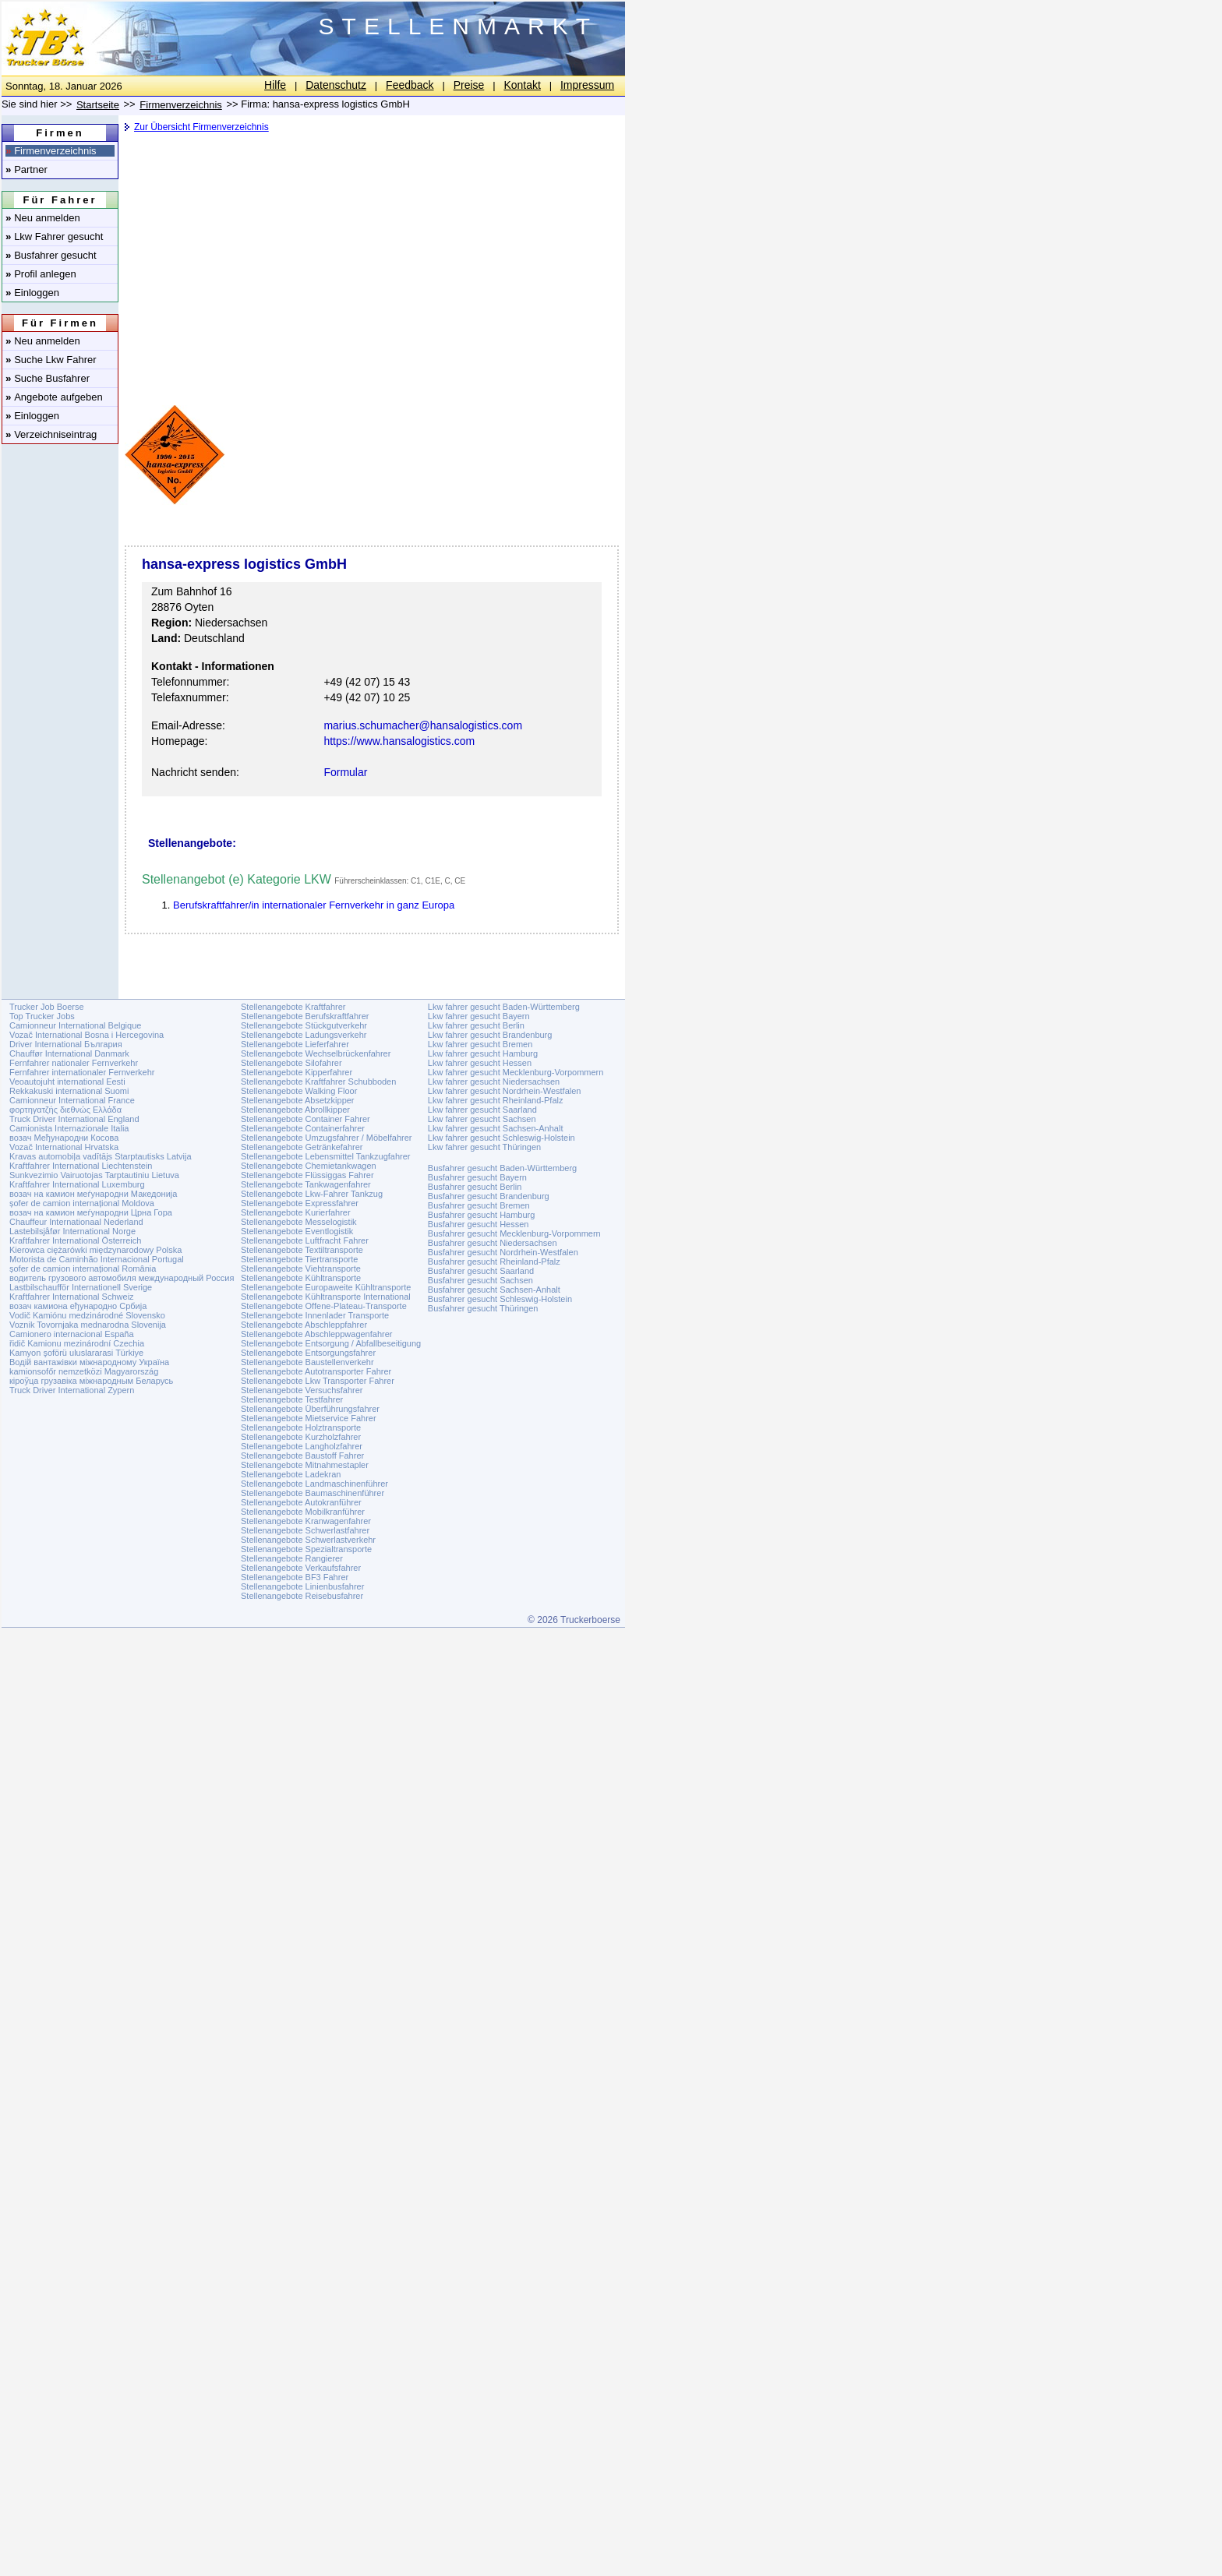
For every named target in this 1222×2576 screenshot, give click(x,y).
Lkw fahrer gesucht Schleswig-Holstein (501, 1137)
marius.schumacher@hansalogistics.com (422, 725)
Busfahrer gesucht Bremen (479, 1205)
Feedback (409, 85)
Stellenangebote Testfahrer (292, 1399)
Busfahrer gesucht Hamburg (481, 1214)
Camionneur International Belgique (75, 1025)
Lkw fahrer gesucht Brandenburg (490, 1034)
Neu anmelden (42, 218)
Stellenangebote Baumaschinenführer (312, 1493)
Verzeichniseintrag (51, 434)
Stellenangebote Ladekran (291, 1474)
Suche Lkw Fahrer (51, 359)
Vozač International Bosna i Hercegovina (86, 1034)
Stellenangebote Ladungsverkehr (303, 1034)
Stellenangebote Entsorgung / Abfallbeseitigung (331, 1343)
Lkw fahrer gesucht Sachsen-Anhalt (495, 1128)
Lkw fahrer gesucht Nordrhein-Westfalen (504, 1091)
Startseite (97, 105)
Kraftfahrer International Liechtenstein (80, 1165)
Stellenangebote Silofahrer (291, 1062)
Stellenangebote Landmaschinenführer (314, 1483)
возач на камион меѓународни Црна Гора (90, 1212)
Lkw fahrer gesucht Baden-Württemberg (504, 1006)
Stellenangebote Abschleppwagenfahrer (316, 1334)
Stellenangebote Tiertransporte (299, 1259)
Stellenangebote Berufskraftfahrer (305, 1016)
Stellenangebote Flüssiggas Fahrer (307, 1175)
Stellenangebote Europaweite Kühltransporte (326, 1287)
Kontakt (521, 85)
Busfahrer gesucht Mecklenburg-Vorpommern (514, 1233)
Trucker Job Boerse (46, 1006)
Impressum (587, 85)
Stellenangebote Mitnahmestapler (305, 1465)
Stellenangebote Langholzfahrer (301, 1446)
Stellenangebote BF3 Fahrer (294, 1577)
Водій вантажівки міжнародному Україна (89, 1362)
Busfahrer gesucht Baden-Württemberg (502, 1168)
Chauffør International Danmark (69, 1053)
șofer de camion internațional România (82, 1268)
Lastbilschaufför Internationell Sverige (80, 1287)
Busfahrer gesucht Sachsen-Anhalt (494, 1289)
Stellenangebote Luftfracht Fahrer (305, 1240)
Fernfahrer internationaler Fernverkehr (81, 1072)
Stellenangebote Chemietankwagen (308, 1165)
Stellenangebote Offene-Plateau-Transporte (324, 1306)
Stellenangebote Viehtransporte (301, 1268)
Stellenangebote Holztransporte (301, 1427)
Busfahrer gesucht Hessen (478, 1224)
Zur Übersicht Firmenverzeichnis (201, 127)
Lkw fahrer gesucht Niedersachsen (494, 1081)
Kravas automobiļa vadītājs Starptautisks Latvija (100, 1156)
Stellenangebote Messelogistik (299, 1221)
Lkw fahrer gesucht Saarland (482, 1109)
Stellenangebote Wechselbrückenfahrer (315, 1053)
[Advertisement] (370, 261)
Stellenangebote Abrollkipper (295, 1109)
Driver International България (65, 1044)
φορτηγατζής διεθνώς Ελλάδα (65, 1109)
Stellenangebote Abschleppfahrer (304, 1324)
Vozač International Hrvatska (63, 1147)
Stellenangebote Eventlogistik (297, 1231)
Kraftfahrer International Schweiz (71, 1296)
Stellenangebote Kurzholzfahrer (301, 1437)
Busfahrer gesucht (51, 255)
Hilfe (275, 85)
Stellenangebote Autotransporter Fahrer (316, 1371)
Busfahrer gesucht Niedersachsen (492, 1242)
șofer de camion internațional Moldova (81, 1203)
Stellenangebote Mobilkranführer (303, 1511)
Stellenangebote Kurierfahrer (296, 1212)
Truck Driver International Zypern (71, 1390)
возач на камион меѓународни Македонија (93, 1193)
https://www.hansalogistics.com (399, 741)
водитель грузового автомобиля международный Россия (121, 1278)
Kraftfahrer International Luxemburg (77, 1184)
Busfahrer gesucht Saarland (481, 1271)
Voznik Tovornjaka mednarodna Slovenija (87, 1324)
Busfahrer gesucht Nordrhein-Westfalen (503, 1252)
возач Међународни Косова (63, 1137)
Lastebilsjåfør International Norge (72, 1231)
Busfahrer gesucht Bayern (477, 1177)
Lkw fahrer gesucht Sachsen (482, 1119)
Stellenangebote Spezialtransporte (306, 1549)
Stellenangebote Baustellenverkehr (307, 1362)
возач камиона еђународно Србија (78, 1306)
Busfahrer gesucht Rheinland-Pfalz (494, 1261)
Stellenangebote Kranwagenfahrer (306, 1521)
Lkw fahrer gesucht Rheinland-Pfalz (495, 1100)
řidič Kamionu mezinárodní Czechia (76, 1343)
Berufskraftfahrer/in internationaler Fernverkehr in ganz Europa (313, 905)
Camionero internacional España (71, 1334)
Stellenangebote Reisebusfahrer (302, 1595)
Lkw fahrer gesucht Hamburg (483, 1053)
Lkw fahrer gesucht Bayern (479, 1016)
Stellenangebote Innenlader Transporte (315, 1315)
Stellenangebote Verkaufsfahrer (301, 1567)
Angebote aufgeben (54, 397)
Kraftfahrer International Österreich (75, 1240)
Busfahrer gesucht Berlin (474, 1186)
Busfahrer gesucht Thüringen (483, 1308)
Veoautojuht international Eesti (67, 1081)
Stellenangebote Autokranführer (301, 1502)
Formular (345, 772)
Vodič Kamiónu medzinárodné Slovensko (87, 1315)
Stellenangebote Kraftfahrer (293, 1006)
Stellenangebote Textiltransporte (302, 1249)
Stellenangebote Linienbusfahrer (302, 1586)
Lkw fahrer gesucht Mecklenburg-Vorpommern (516, 1072)
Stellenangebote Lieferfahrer (295, 1044)
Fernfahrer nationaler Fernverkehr (73, 1062)
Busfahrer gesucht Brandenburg (488, 1196)
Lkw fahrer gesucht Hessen (480, 1062)
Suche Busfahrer (47, 378)
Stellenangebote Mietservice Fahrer (308, 1418)
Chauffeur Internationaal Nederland (76, 1221)
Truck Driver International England (74, 1119)
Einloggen (32, 292)
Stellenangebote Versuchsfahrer (302, 1390)
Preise (469, 85)
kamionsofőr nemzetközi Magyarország (83, 1371)
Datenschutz (336, 85)
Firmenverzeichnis (51, 151)
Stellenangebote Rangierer (292, 1558)
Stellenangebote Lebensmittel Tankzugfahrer (326, 1156)
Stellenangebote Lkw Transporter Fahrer (317, 1380)
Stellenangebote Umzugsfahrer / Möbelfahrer (326, 1137)
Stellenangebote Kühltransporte (301, 1278)
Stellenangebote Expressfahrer (299, 1203)
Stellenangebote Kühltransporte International (326, 1296)
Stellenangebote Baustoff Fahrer (302, 1455)
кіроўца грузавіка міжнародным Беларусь (91, 1380)
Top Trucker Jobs (42, 1016)
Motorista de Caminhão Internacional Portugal (96, 1259)
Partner (26, 169)
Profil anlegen (40, 274)
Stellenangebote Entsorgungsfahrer (308, 1352)
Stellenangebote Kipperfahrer (296, 1072)
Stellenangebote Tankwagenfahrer (306, 1184)
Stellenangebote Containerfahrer (303, 1128)
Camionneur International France (72, 1100)
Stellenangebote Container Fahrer (305, 1119)
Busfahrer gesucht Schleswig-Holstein (500, 1299)
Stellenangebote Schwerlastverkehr (308, 1539)
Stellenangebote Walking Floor (299, 1091)
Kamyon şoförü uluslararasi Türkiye (76, 1352)
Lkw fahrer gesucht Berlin (476, 1025)
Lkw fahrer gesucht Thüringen (484, 1147)
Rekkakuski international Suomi (69, 1091)
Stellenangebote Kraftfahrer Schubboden (318, 1081)
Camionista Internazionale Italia (69, 1128)
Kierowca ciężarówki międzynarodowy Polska (95, 1249)
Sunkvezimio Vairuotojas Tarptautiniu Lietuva (94, 1175)
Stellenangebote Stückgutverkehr (304, 1025)
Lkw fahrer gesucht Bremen (480, 1044)
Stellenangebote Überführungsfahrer (310, 1408)
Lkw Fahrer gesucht (54, 236)
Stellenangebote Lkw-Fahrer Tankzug (312, 1193)
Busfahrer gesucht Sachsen (480, 1280)
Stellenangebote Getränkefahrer (302, 1147)
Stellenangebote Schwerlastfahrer (305, 1530)
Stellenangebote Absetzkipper (298, 1100)
